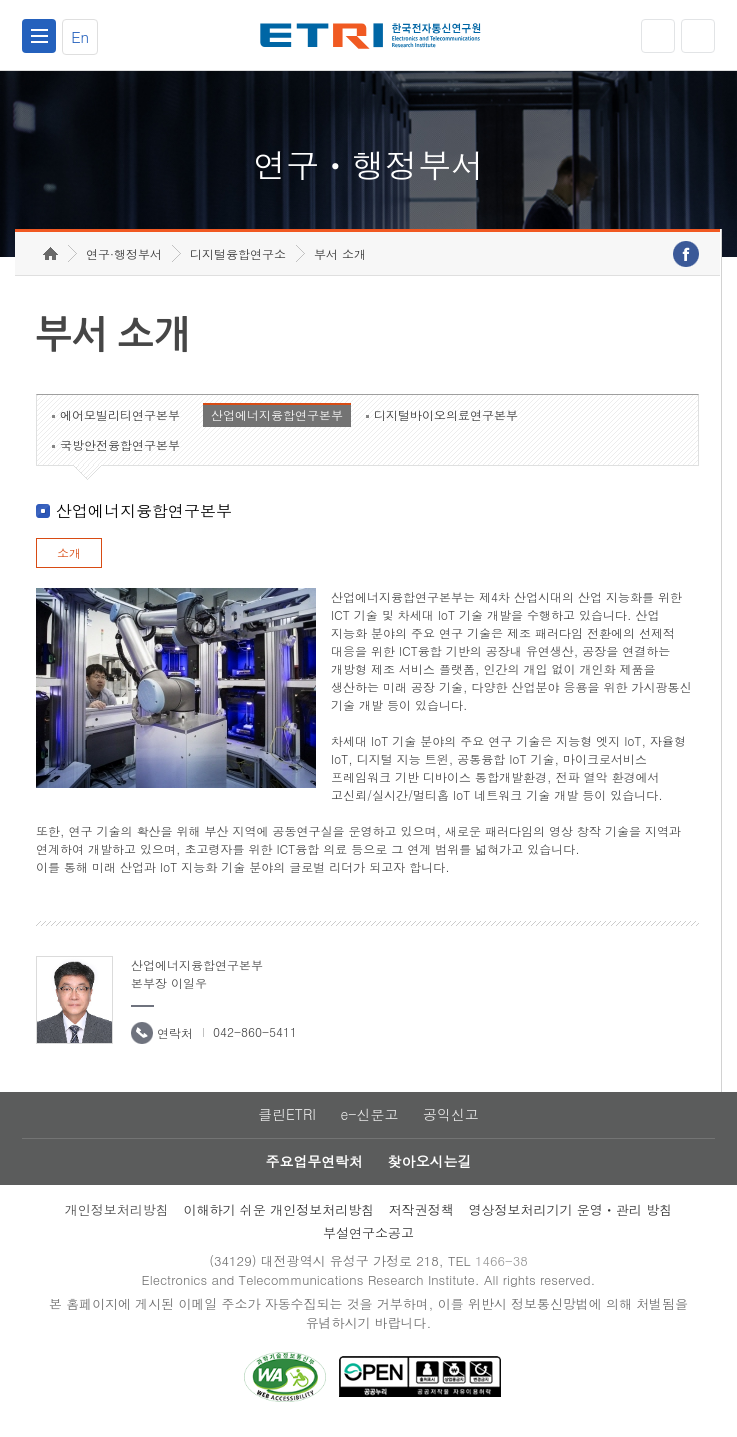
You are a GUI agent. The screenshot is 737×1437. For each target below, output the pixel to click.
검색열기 (698, 36)
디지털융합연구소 (238, 257)
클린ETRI (287, 1119)
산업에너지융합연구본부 (277, 418)
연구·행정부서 (124, 257)
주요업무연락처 (314, 1166)
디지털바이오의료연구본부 (446, 418)
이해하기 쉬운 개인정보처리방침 (278, 1213)
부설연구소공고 (368, 1236)
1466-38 (501, 1264)
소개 (69, 556)
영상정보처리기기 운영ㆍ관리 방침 (571, 1213)
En (80, 36)
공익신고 (451, 1119)
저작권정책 (421, 1213)
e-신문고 (369, 1119)
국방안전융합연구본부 (120, 448)
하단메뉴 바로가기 (0, 0)
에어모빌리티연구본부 (120, 418)
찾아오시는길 (430, 1166)
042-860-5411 (255, 1035)
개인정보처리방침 (117, 1213)
